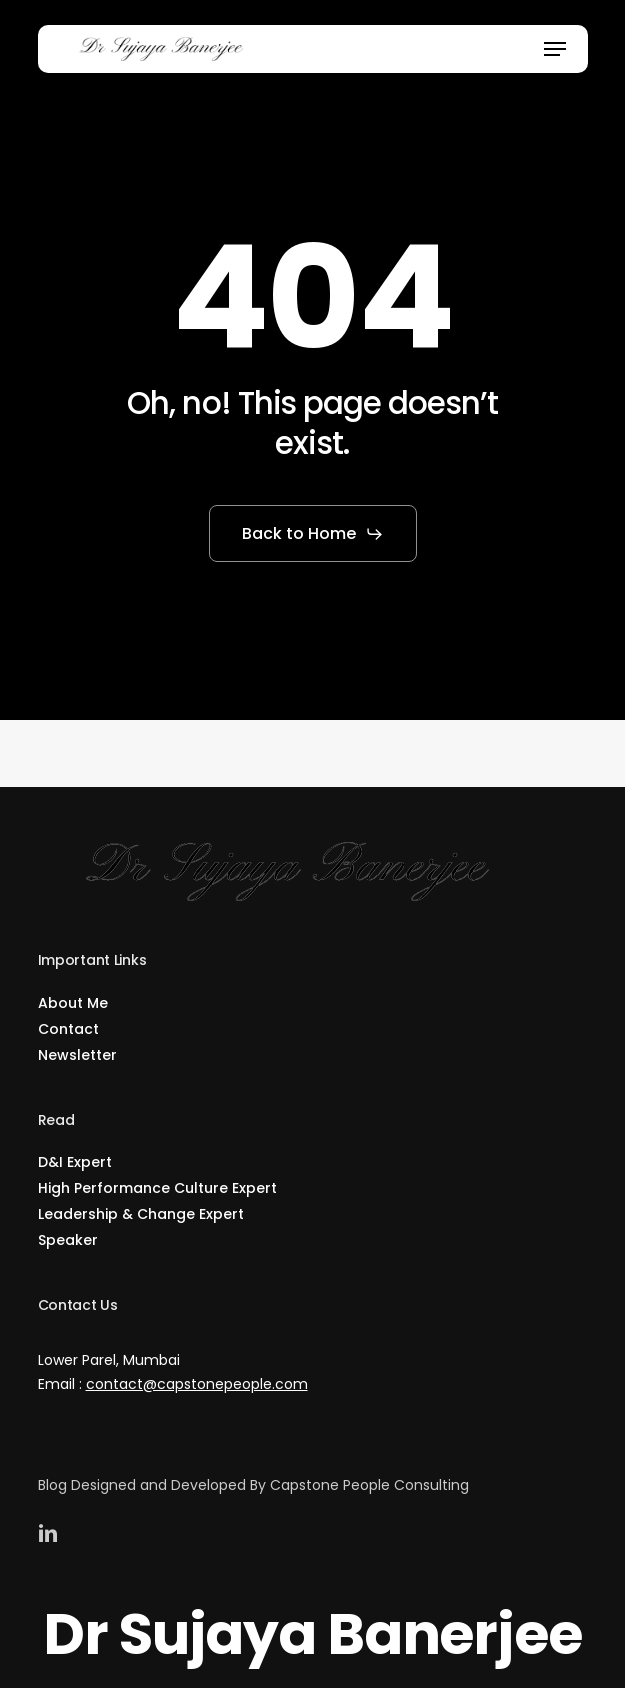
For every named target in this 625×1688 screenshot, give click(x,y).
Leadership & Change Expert (141, 1212)
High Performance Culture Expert (157, 1186)
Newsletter (77, 1053)
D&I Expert (75, 1160)
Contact (68, 1027)
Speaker (68, 1238)
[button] (555, 49)
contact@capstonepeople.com (197, 1382)
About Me (73, 1001)
